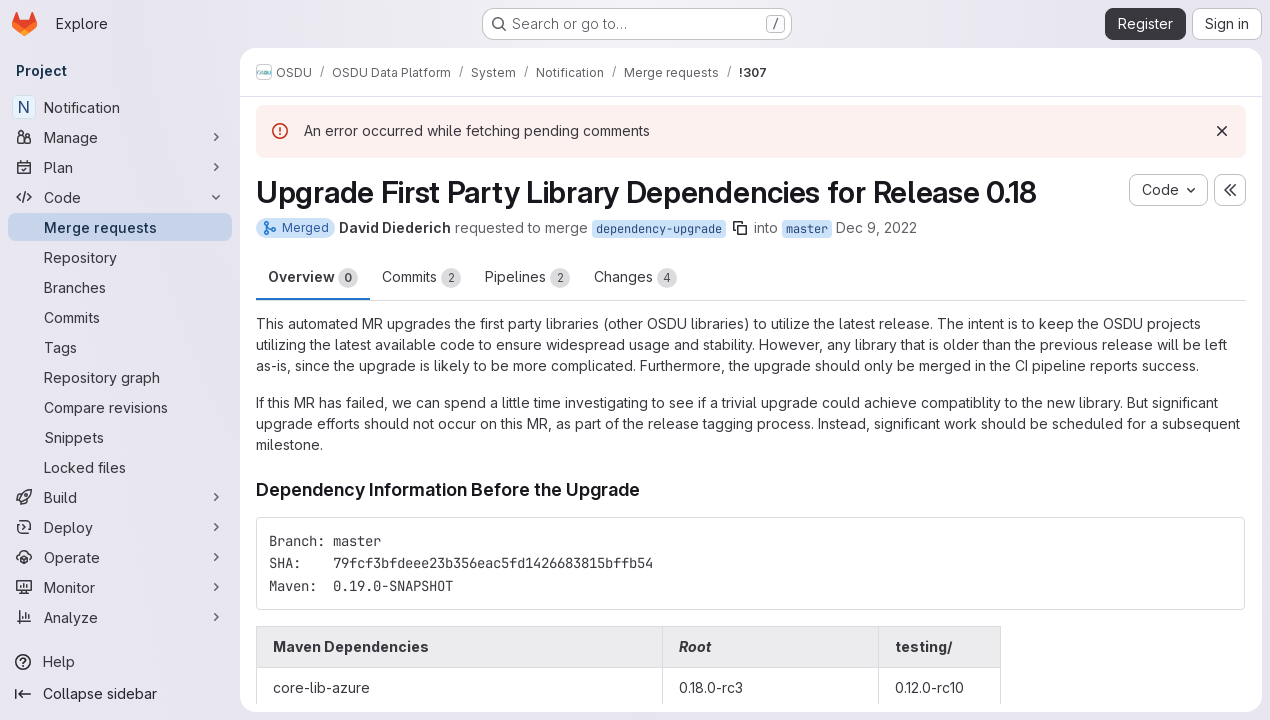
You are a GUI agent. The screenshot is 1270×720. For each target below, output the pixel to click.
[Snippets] (120, 437)
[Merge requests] (120, 227)
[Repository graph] (120, 377)
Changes (635, 278)
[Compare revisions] (120, 407)
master (807, 229)
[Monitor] (120, 587)
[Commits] (120, 317)
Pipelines (527, 278)
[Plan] (120, 167)
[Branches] (120, 287)
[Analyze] (120, 617)
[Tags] (120, 347)
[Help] (120, 662)
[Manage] (120, 137)
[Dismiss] (1222, 131)
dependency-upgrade (659, 229)
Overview (313, 278)
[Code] (120, 197)
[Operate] (120, 557)
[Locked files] (120, 467)
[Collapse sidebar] (120, 694)
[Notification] (120, 107)
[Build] (120, 497)
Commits (421, 278)
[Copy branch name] (740, 228)
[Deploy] (120, 527)
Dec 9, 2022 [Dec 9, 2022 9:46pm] (876, 227)
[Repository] (120, 257)
